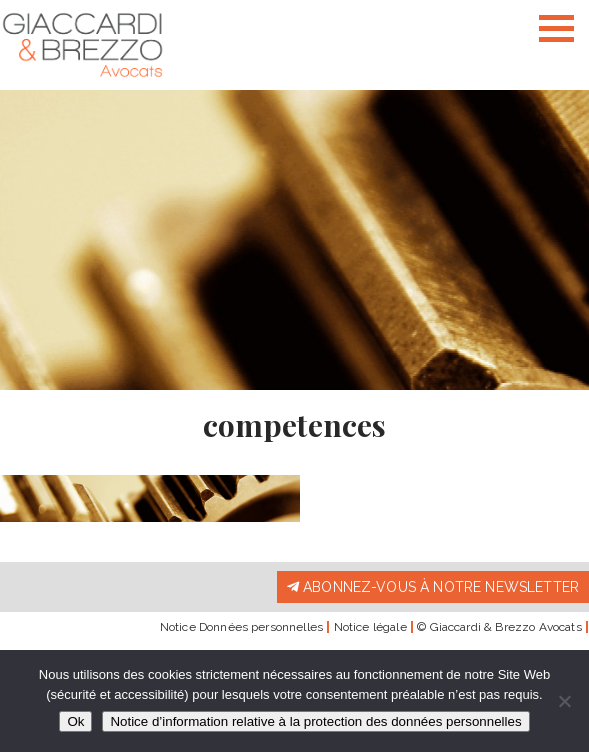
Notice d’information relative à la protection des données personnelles (315, 721)
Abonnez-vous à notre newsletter (433, 587)
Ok (75, 721)
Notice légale (370, 627)
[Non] (564, 701)
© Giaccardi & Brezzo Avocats (499, 627)
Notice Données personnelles (241, 627)
